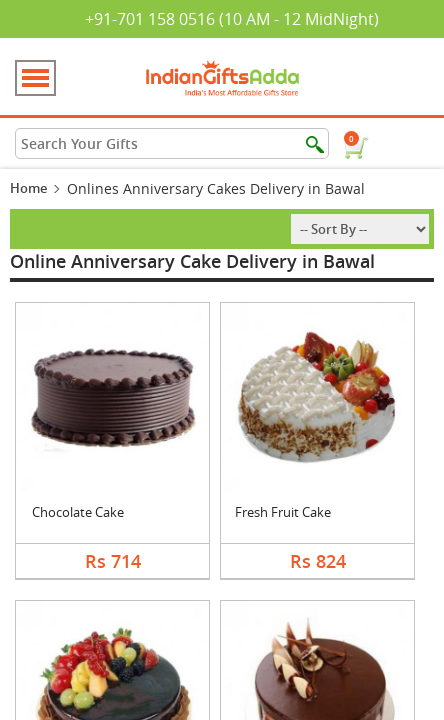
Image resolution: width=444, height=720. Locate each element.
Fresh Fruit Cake (283, 512)
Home (28, 188)
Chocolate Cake (78, 512)
